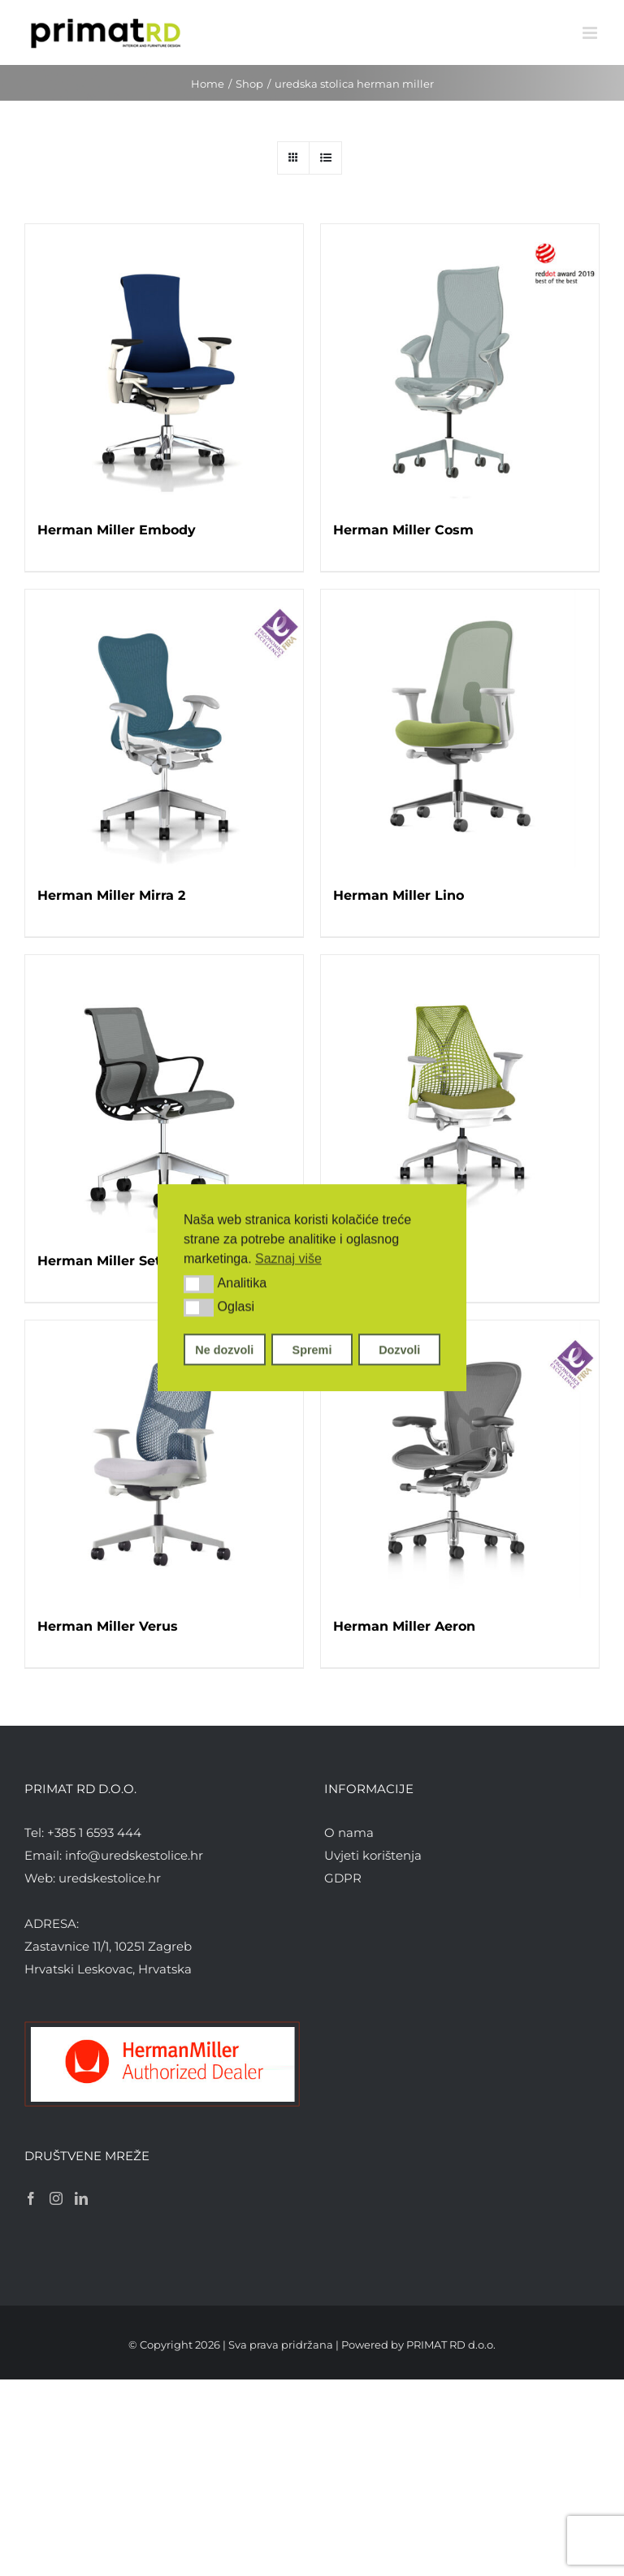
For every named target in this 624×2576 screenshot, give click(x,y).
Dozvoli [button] (399, 1349)
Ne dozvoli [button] (224, 1349)
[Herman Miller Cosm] (460, 363)
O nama (349, 1832)
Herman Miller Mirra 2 (111, 895)
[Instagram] (56, 2198)
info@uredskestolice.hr (134, 1855)
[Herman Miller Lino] (460, 728)
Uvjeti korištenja (373, 1855)
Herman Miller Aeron (404, 1626)
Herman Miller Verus (107, 1626)
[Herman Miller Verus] (164, 1459)
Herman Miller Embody (116, 530)
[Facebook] (30, 2198)
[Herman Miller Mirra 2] (164, 728)
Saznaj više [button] (288, 1258)
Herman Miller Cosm (403, 530)
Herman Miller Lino (398, 895)
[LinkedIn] (81, 2198)
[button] (199, 1284)
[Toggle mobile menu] (591, 32)
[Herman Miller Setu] (164, 1094)
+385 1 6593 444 (94, 1832)
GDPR (343, 1878)
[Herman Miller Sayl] (460, 1094)
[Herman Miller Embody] (164, 363)
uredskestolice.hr (109, 1878)
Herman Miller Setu (103, 1261)
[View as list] (325, 158)
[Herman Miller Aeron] (460, 1459)
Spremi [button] (312, 1349)
